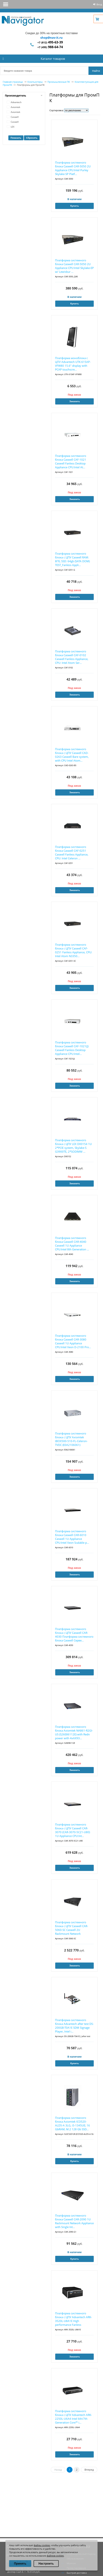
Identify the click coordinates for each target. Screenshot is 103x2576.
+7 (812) (50, 42)
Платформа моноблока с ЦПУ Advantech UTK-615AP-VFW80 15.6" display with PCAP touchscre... (73, 363)
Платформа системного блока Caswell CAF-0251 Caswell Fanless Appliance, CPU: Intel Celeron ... (71, 852)
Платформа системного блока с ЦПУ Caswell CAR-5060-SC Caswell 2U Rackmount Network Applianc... (71, 1928)
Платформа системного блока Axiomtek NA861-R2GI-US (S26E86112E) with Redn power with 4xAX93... (74, 1732)
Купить (74, 205)
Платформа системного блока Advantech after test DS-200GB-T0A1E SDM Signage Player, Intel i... (74, 2025)
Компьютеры (35, 81)
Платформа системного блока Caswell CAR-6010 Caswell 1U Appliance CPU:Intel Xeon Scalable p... (72, 1536)
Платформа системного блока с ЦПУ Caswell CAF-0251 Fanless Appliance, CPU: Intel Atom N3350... (73, 950)
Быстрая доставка (77, 2572)
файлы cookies (42, 2545)
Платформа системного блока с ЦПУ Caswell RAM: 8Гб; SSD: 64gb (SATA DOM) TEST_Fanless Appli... (72, 559)
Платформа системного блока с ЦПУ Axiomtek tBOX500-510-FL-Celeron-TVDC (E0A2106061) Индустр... (71, 1439)
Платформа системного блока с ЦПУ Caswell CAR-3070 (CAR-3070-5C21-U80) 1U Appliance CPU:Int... (72, 1830)
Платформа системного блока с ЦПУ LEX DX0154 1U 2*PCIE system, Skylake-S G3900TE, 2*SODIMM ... (73, 1145)
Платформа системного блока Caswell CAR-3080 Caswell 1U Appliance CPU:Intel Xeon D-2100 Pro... (73, 1341)
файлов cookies (55, 2555)
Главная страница (13, 81)
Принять (20, 2563)
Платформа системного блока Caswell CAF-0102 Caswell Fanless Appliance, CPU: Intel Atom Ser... (71, 657)
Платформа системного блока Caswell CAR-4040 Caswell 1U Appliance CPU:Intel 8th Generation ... (72, 1243)
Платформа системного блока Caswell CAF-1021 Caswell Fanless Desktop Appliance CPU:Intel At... (70, 461)
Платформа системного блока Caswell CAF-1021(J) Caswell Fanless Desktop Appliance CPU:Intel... (71, 1048)
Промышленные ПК (58, 81)
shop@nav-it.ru (51, 38)
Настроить (46, 2563)
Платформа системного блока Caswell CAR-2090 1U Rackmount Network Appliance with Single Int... (74, 2221)
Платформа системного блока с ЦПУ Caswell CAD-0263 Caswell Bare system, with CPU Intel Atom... (72, 754)
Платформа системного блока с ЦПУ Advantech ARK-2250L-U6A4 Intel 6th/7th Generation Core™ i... (73, 2416)
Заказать (74, 401)
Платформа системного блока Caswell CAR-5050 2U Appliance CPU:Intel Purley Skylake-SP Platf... (73, 168)
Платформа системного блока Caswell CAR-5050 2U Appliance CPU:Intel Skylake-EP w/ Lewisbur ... (74, 265)
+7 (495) (50, 47)
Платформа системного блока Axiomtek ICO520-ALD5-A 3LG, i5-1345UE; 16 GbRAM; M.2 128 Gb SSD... (72, 2123)
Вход (99, 4)
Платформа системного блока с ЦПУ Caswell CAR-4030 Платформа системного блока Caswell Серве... (74, 1634)
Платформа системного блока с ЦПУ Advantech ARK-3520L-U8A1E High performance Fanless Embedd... (73, 2319)
